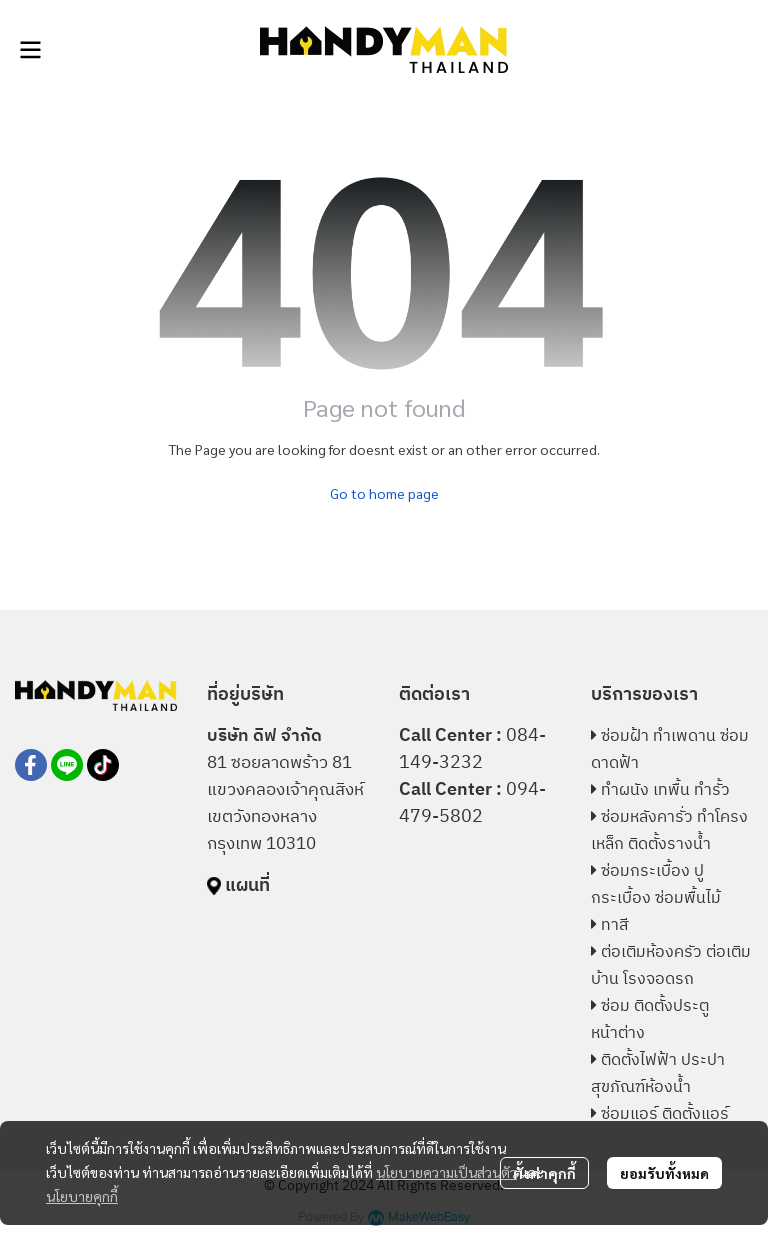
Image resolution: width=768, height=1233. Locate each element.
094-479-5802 (472, 803)
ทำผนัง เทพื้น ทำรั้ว (665, 790)
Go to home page (384, 493)
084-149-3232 (472, 749)
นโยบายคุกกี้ (82, 1196)
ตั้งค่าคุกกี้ (544, 1173)
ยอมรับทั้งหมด (664, 1173)
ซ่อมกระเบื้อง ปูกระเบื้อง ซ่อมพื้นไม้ (656, 885)
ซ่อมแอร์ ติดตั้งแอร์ (665, 1114)
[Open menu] (30, 50)
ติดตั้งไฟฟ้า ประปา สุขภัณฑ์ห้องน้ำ (658, 1074)
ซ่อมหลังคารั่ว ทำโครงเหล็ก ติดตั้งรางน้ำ (669, 831)
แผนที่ (247, 886)
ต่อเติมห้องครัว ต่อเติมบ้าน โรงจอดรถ (671, 966)
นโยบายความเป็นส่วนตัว (446, 1172)
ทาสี (615, 925)
